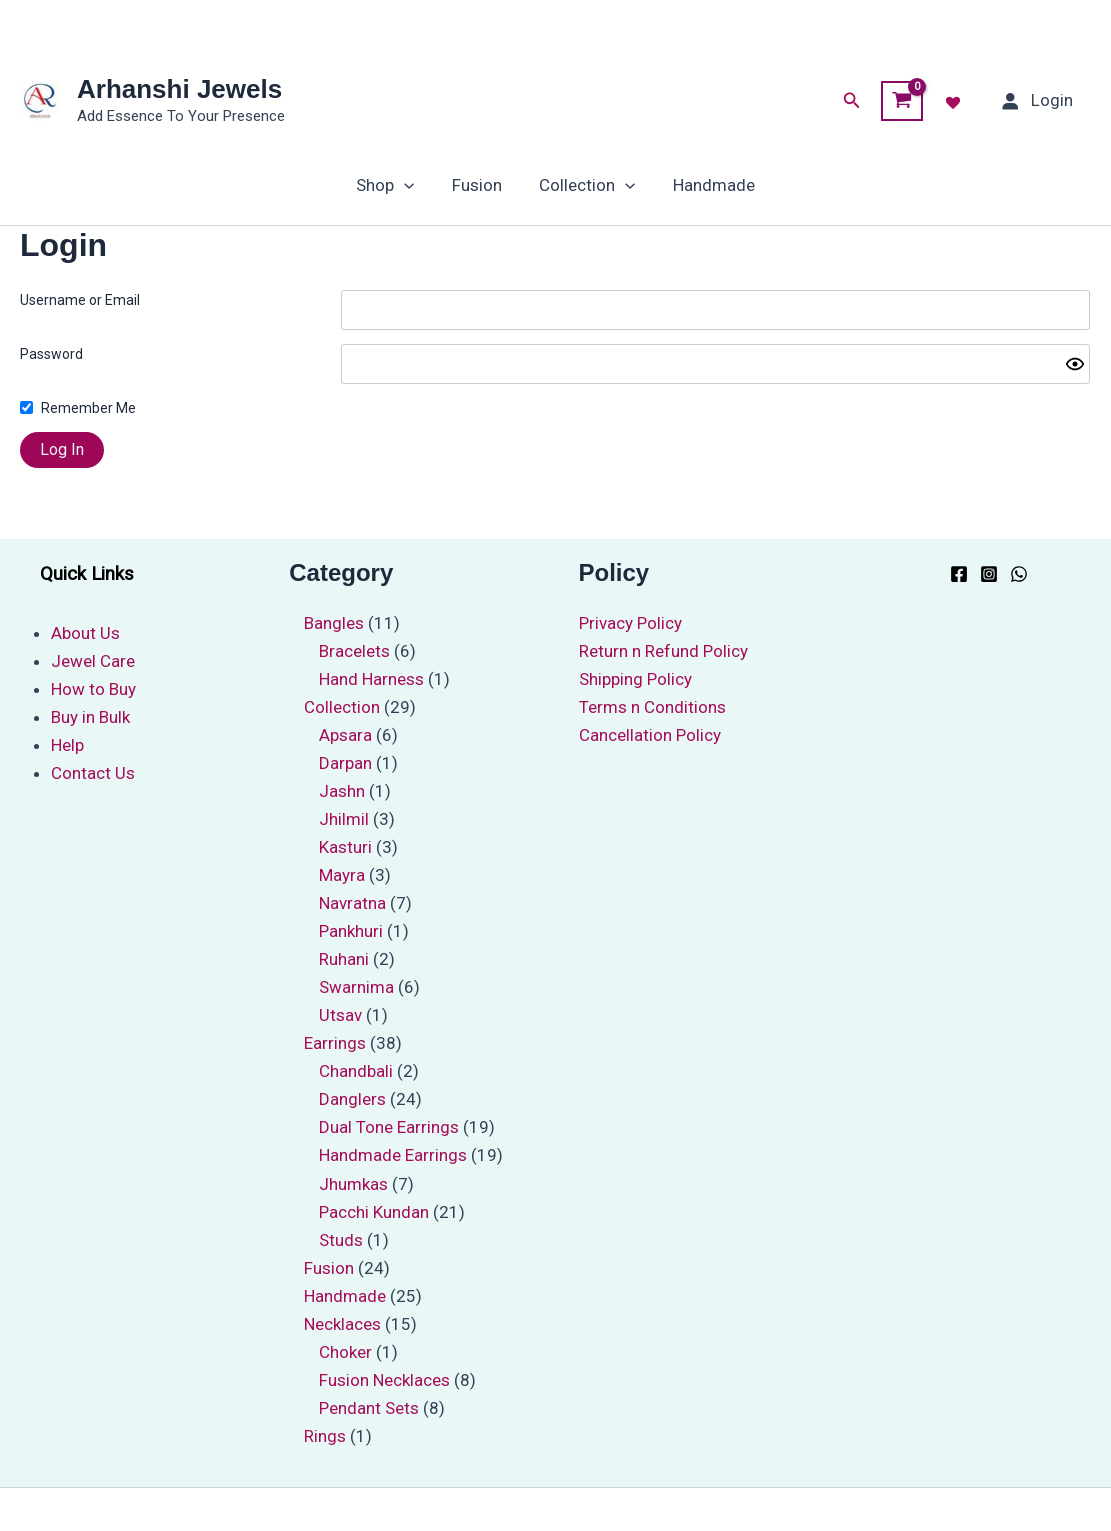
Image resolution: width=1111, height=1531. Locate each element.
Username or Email (80, 300)
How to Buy (93, 689)
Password (51, 354)
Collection (586, 185)
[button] (852, 100)
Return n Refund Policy (663, 651)
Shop (390, 185)
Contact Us (93, 773)
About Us (85, 633)
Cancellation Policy (650, 735)
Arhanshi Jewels (179, 89)
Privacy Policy (630, 623)
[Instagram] (989, 574)
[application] (409, 185)
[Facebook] (959, 574)
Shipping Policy (635, 679)
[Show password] (1075, 364)
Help (67, 745)
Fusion (479, 185)
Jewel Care (93, 661)
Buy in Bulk (90, 717)
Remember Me (88, 408)
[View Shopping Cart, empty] (902, 101)
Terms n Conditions (652, 707)
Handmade (709, 185)
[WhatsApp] (1019, 574)
